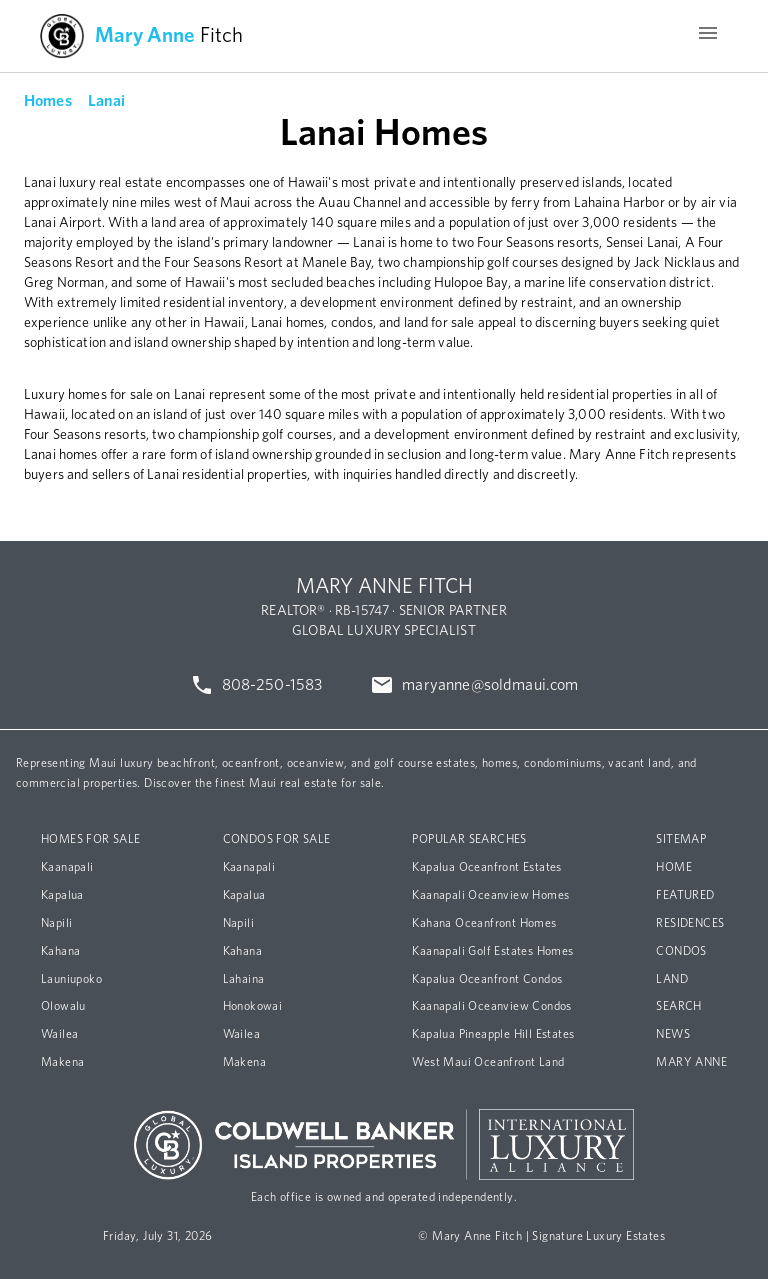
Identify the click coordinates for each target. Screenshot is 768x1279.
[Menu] (708, 36)
